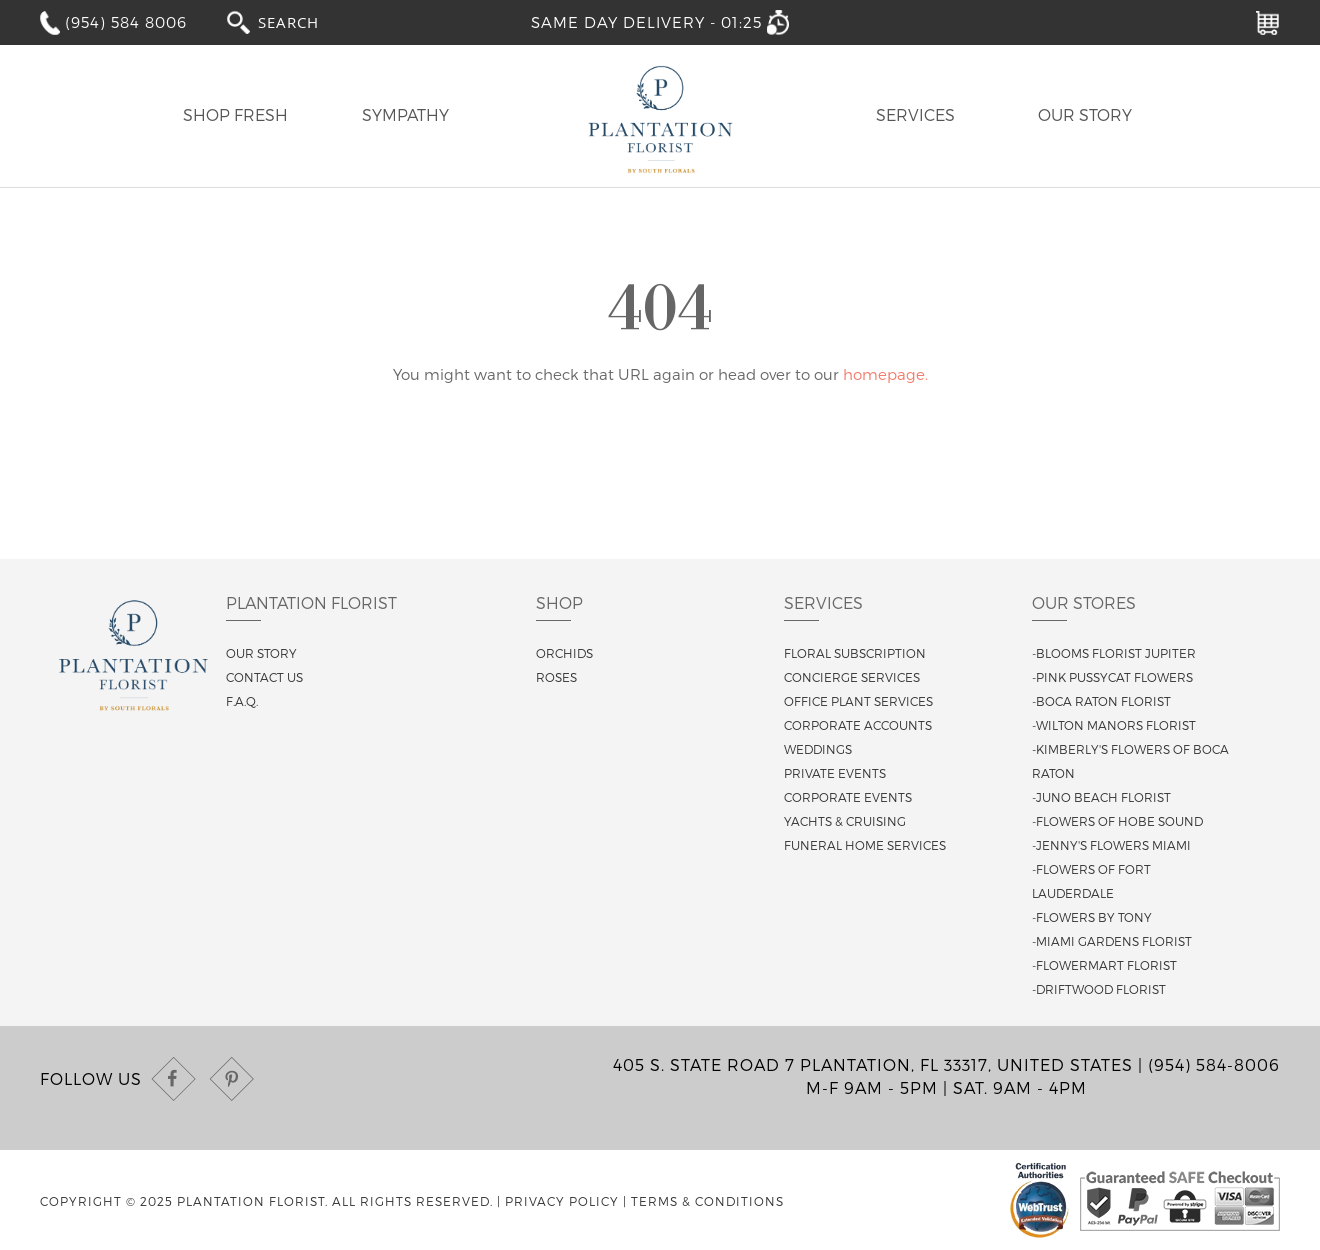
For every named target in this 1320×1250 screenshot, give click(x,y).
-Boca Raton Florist (1101, 701)
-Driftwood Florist (1099, 989)
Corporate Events (848, 797)
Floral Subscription (855, 653)
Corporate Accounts (858, 725)
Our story (261, 653)
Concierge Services (852, 677)
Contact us (264, 677)
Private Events (835, 773)
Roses (556, 677)
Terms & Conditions (707, 1201)
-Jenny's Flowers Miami (1111, 845)
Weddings (818, 749)
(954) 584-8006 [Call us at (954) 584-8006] (1214, 1064)
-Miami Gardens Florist (1112, 941)
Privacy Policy (562, 1201)
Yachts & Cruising (845, 821)
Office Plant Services (858, 701)
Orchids (564, 653)
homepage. (885, 374)
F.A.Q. (242, 701)
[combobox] (307, 21)
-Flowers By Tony (1092, 917)
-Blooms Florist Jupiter (1114, 653)
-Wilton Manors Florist (1114, 725)
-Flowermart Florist (1104, 965)
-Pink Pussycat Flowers (1112, 677)
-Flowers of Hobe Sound (1117, 821)
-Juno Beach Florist (1101, 797)
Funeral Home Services (865, 845)
